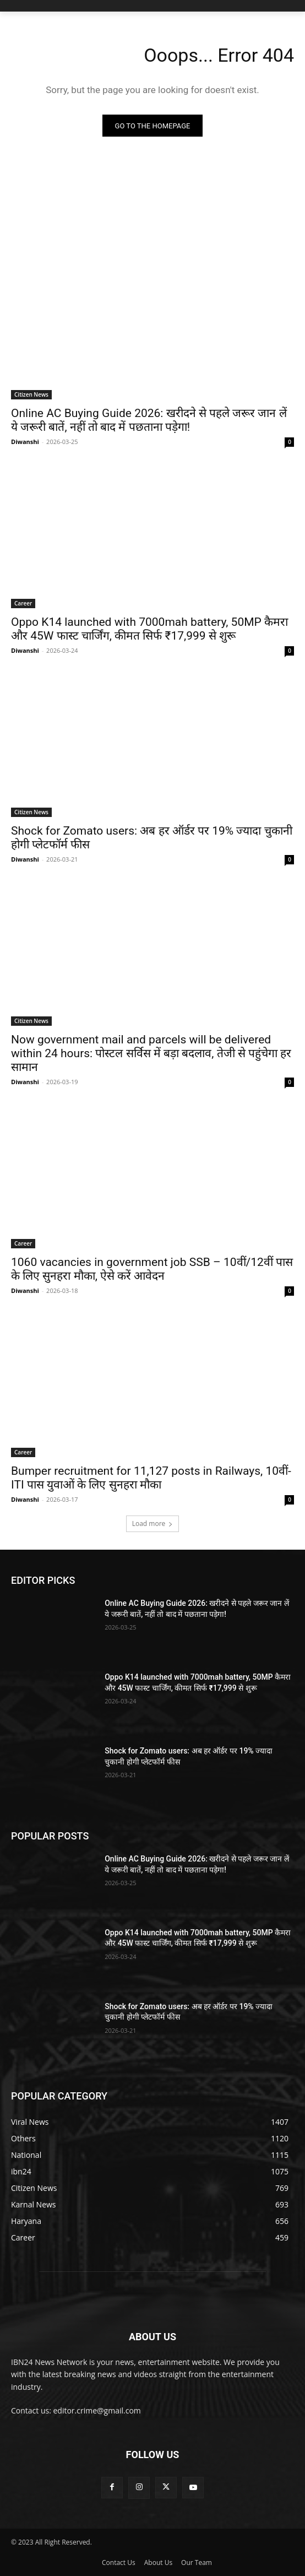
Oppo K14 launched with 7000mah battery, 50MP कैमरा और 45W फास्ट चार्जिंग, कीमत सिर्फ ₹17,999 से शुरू (149, 628)
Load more (152, 1523)
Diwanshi (25, 441)
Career (23, 603)
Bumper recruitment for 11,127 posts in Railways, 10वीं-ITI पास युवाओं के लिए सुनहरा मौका (151, 1477)
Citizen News (31, 394)
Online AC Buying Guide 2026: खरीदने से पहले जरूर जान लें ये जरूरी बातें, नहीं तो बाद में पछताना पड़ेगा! (149, 420)
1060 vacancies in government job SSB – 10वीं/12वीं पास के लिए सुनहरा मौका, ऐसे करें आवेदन (152, 1268)
